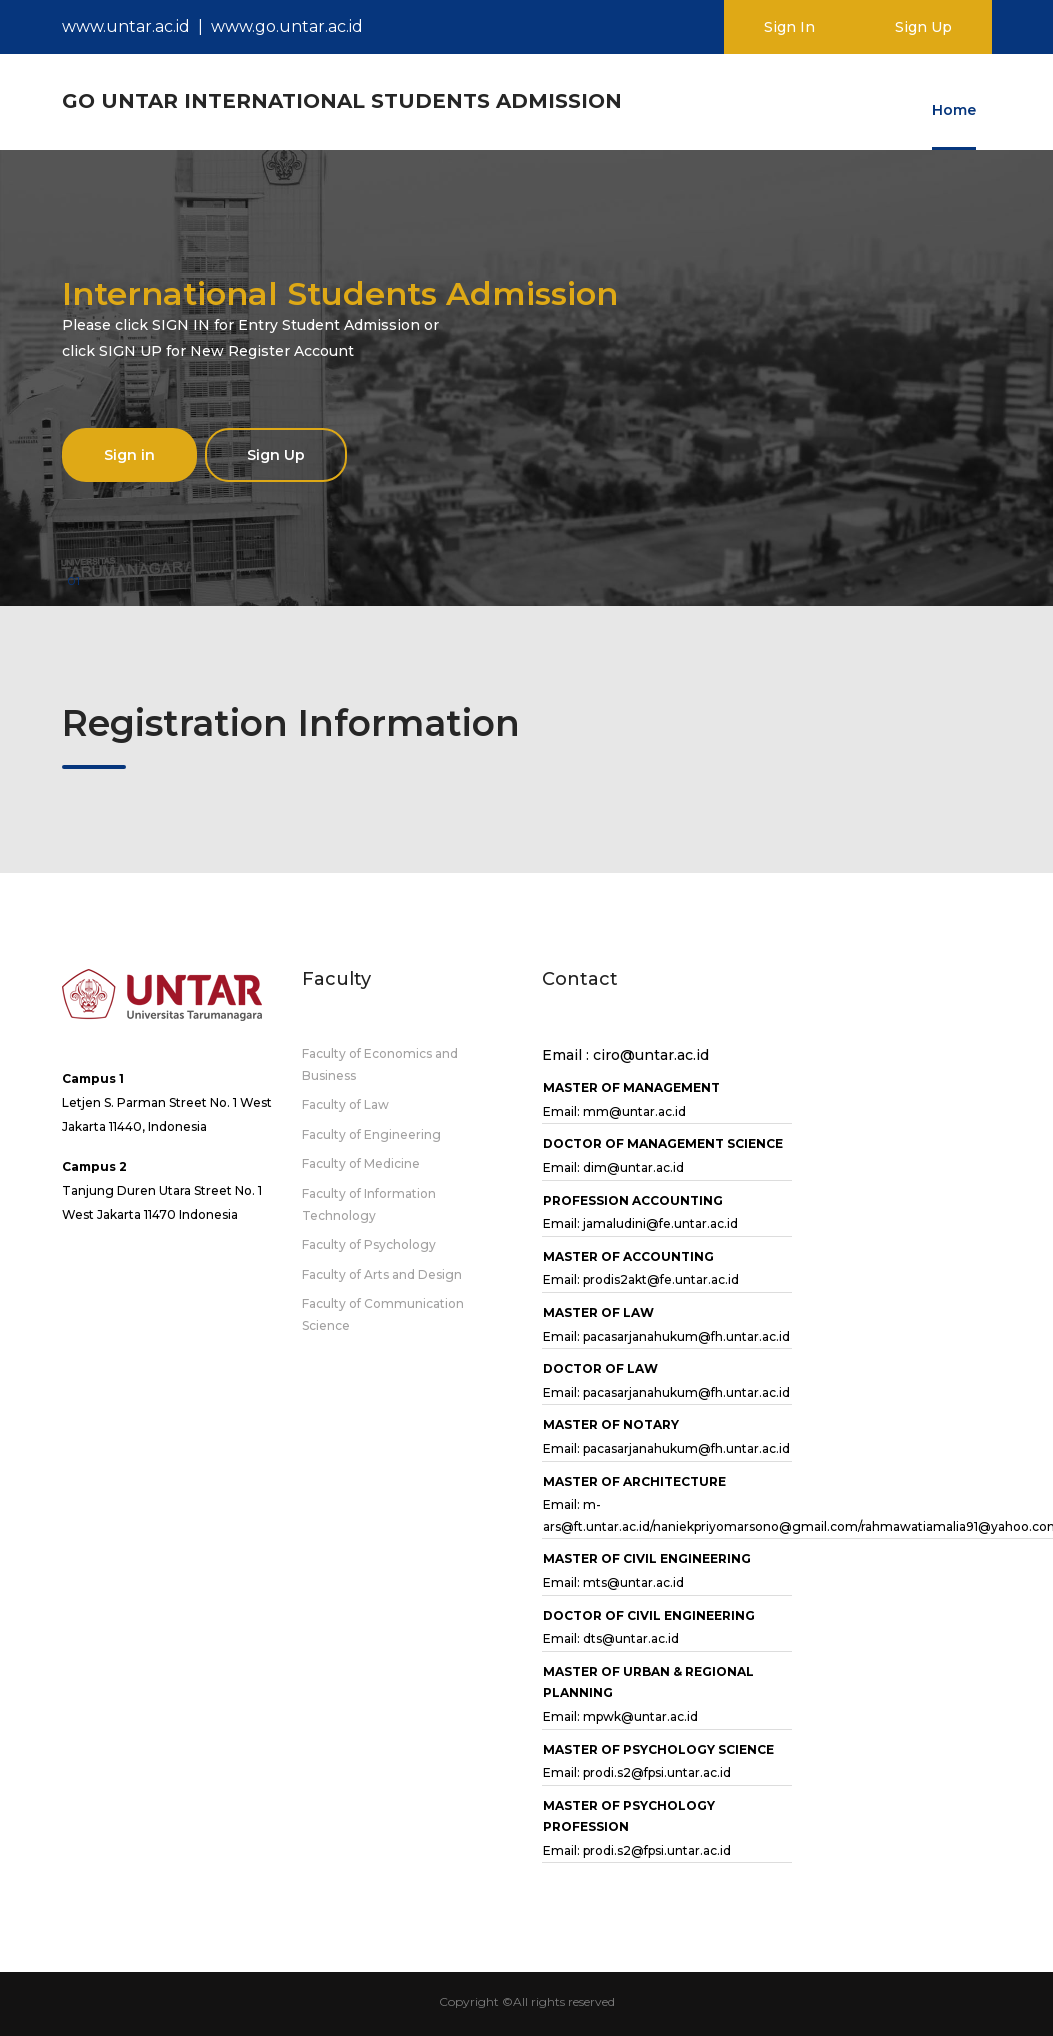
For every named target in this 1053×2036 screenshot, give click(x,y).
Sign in (129, 455)
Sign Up (923, 27)
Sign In (789, 27)
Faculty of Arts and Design (382, 1274)
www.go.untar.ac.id (287, 26)
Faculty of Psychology (369, 1244)
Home (954, 110)
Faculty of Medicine (361, 1163)
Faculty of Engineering (371, 1134)
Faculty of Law (345, 1104)
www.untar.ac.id (126, 26)
